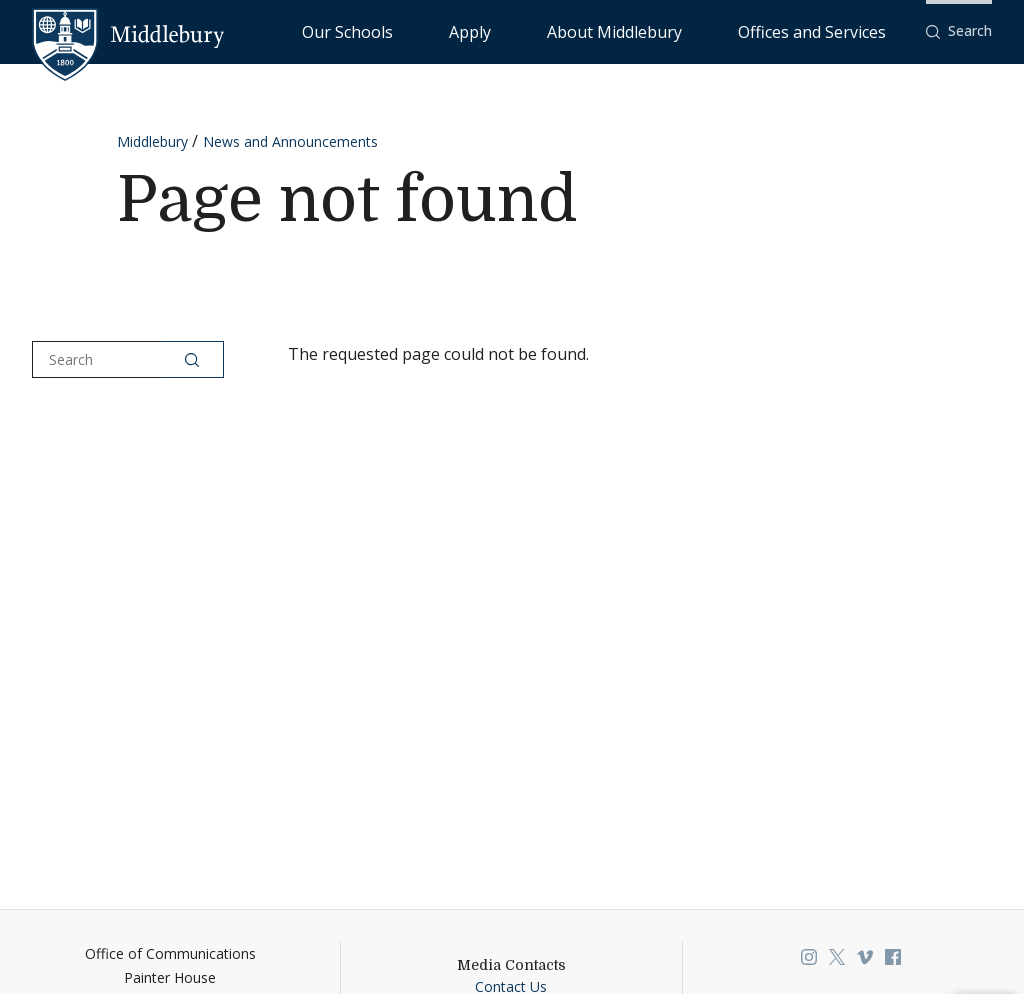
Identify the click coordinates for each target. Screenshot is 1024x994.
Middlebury (152, 141)
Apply (590, 30)
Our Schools (509, 30)
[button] (959, 31)
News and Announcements (290, 141)
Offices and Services (836, 30)
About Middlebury (689, 30)
